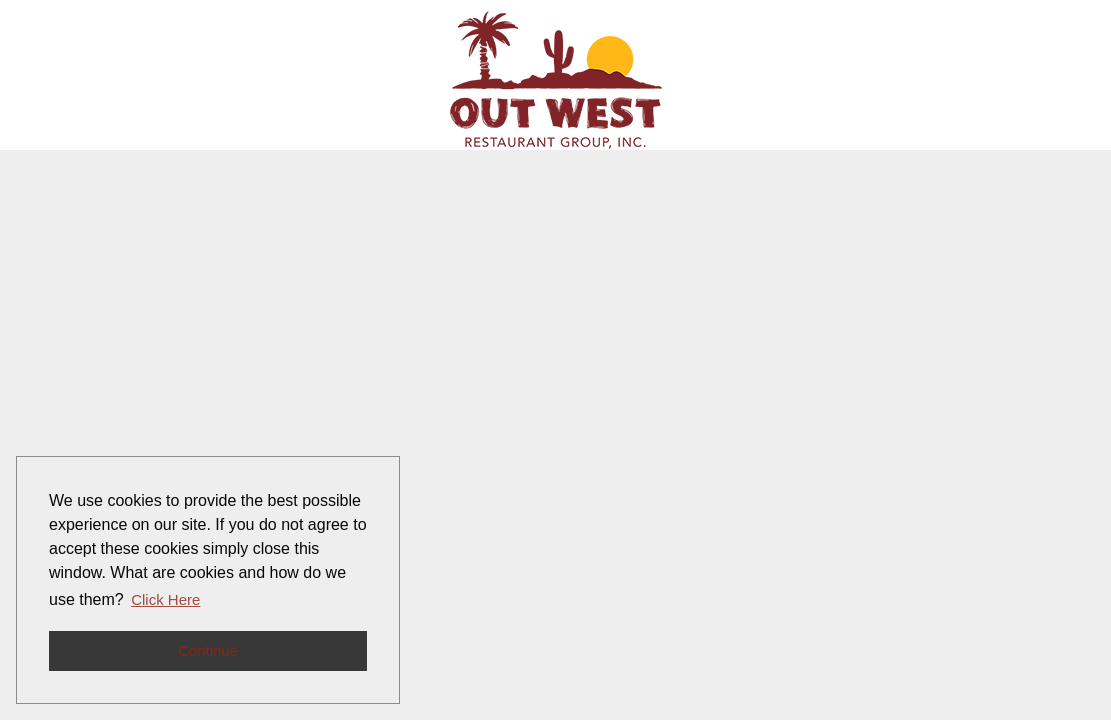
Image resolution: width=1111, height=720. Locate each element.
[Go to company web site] (556, 80)
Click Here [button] (165, 599)
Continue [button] (208, 650)
